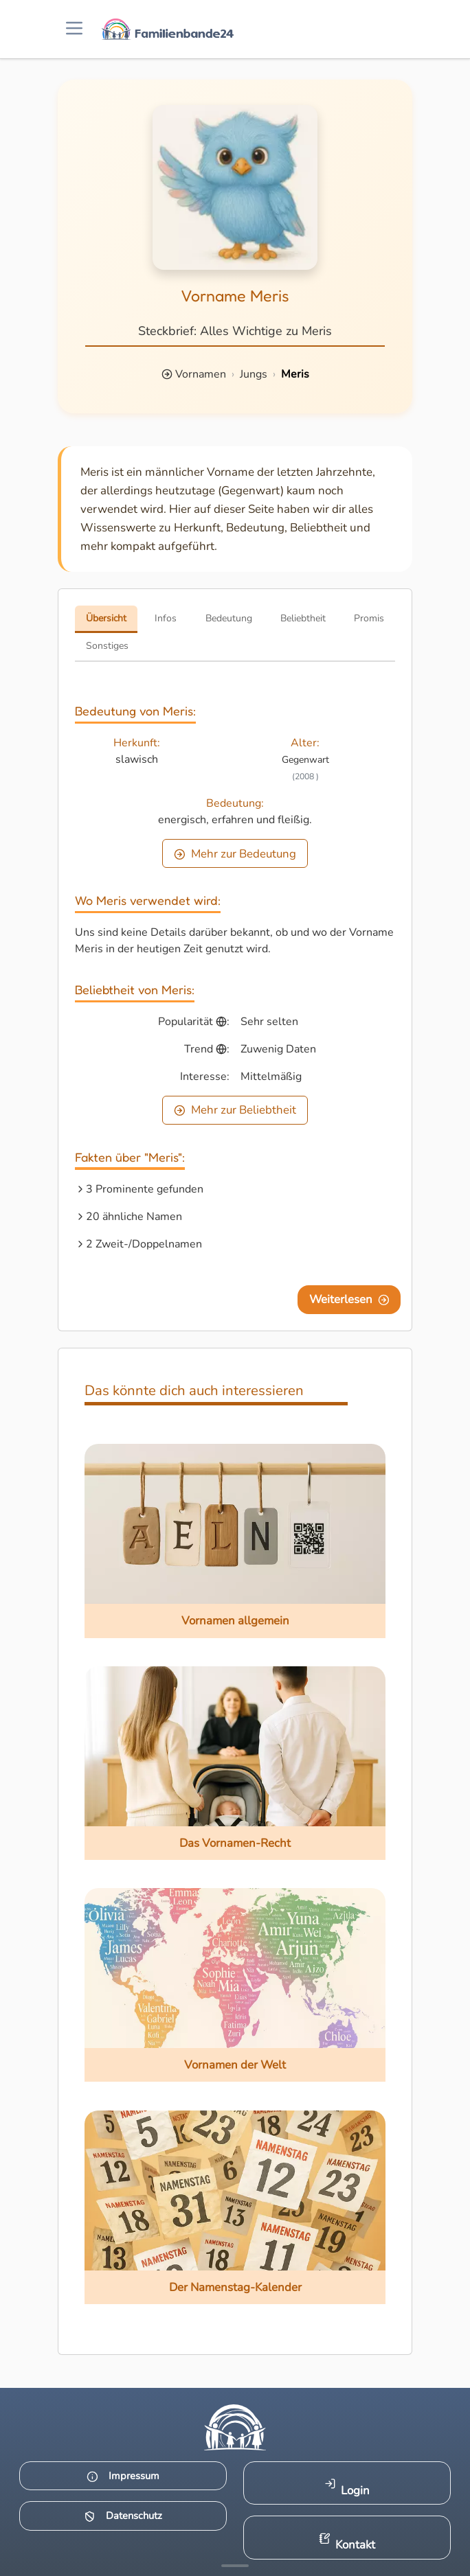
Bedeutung (228, 618)
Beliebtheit (303, 618)
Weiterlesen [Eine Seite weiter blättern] (349, 1299)
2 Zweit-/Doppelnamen (144, 1244)
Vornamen (200, 374)
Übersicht (106, 618)
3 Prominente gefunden (144, 1189)
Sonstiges (107, 645)
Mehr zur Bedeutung (235, 854)
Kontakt (347, 2543)
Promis (369, 618)
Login (347, 2488)
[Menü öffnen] (74, 29)
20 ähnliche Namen (134, 1216)
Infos (166, 618)
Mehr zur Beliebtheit (235, 1110)
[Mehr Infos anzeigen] (235, 2565)
